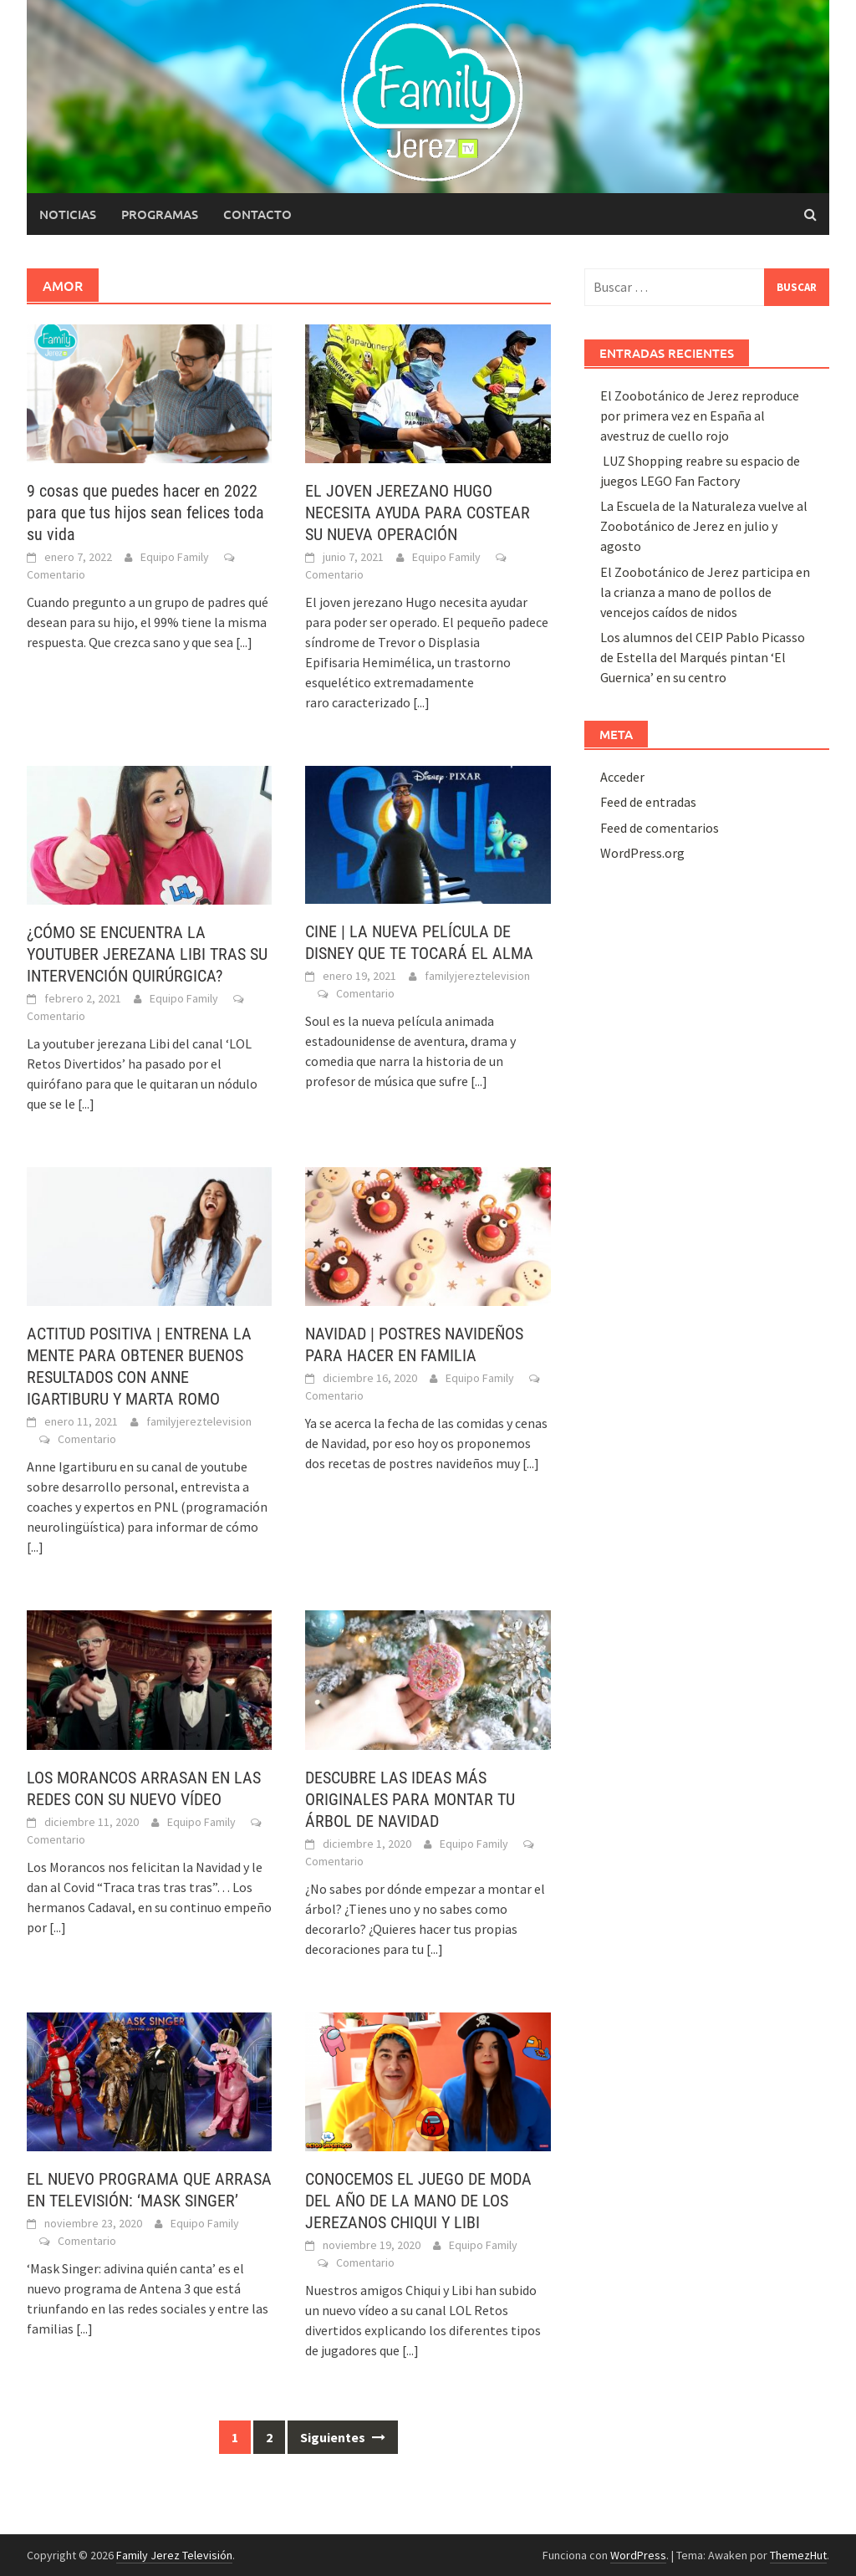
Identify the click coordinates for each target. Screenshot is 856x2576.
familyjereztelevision (477, 975)
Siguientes (342, 2437)
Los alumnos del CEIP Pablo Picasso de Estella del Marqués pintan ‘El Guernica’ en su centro (702, 657)
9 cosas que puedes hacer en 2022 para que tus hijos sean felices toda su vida (145, 512)
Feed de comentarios (659, 827)
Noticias (67, 214)
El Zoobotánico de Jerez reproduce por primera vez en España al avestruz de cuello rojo (699, 415)
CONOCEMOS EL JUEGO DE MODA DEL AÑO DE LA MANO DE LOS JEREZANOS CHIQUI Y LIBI (418, 2200)
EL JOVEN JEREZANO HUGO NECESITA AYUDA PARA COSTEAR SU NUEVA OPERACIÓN (417, 512)
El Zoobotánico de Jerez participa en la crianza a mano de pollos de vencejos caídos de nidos (705, 592)
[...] (244, 642)
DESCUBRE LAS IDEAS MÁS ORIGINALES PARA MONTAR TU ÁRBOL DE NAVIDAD (410, 1799)
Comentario (56, 574)
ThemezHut (798, 2555)
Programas (159, 214)
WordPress (638, 2555)
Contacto (257, 214)
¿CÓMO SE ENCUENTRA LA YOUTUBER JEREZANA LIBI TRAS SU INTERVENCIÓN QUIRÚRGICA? (147, 954)
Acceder (622, 776)
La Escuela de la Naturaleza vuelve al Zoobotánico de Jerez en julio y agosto (704, 525)
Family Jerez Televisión (174, 2555)
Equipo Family (174, 556)
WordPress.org (642, 852)
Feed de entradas (648, 801)
